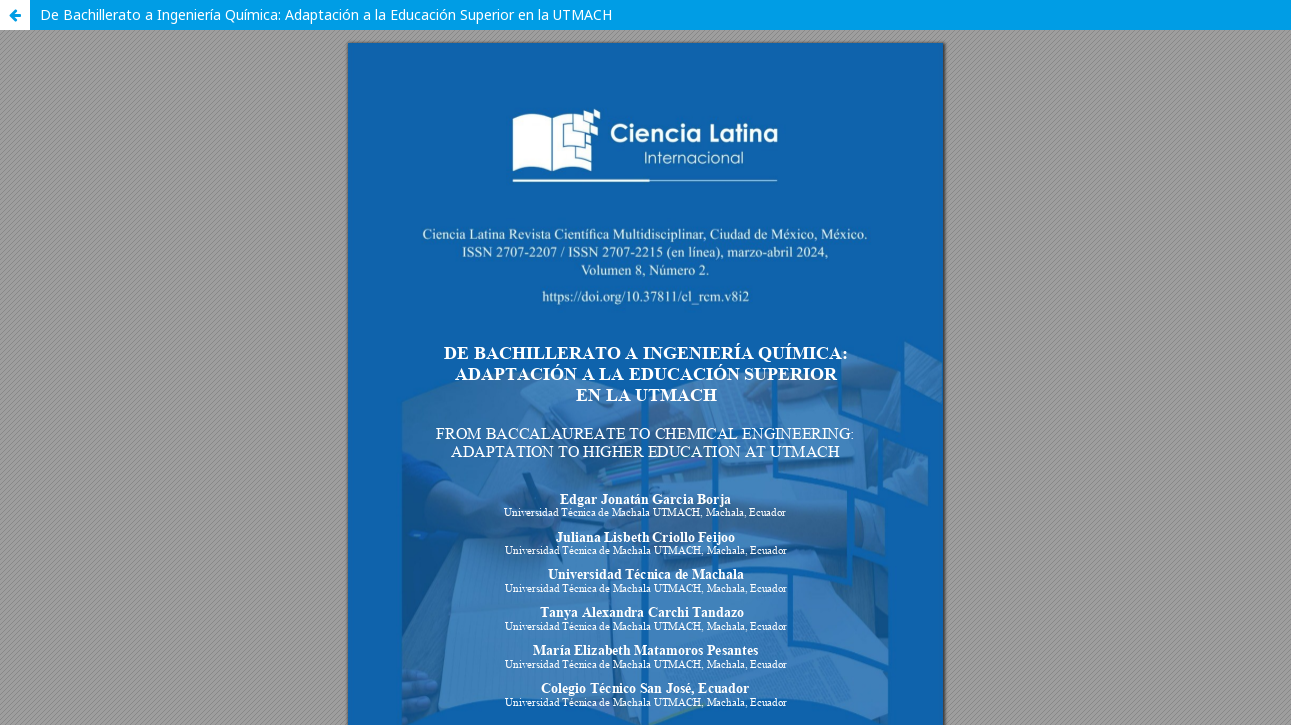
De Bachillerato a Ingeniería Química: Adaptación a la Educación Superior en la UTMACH (326, 14)
